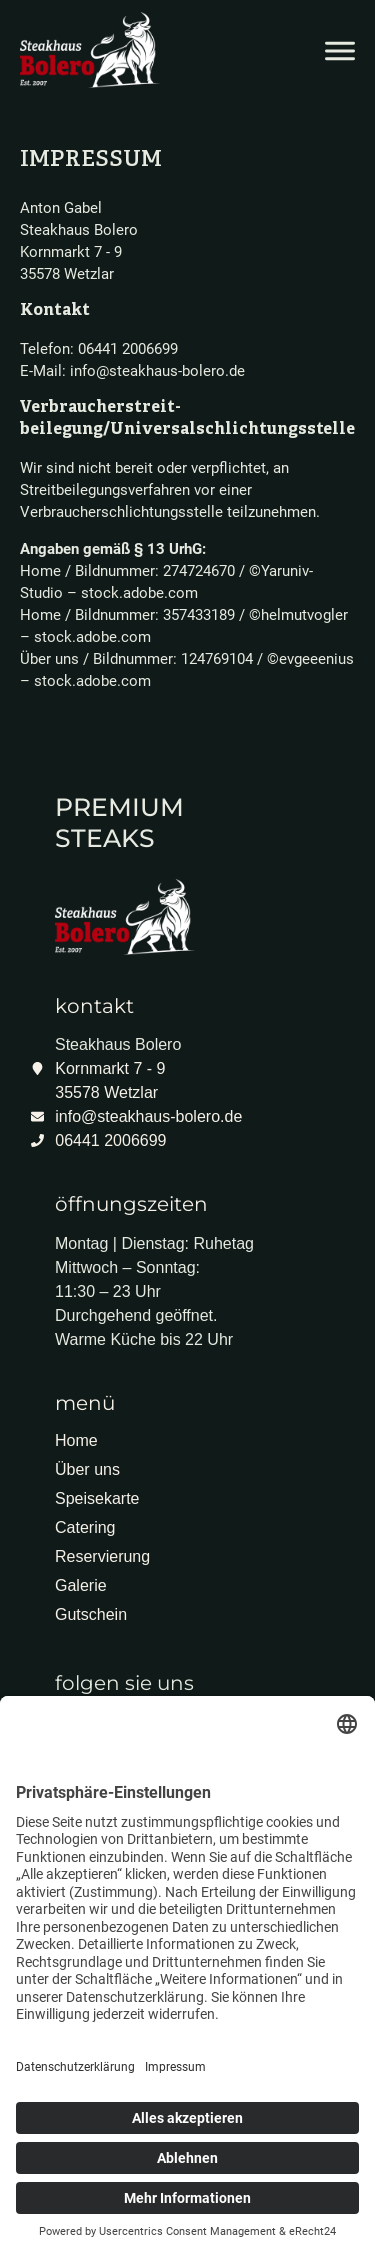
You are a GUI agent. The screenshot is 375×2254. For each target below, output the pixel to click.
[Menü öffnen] (340, 51)
